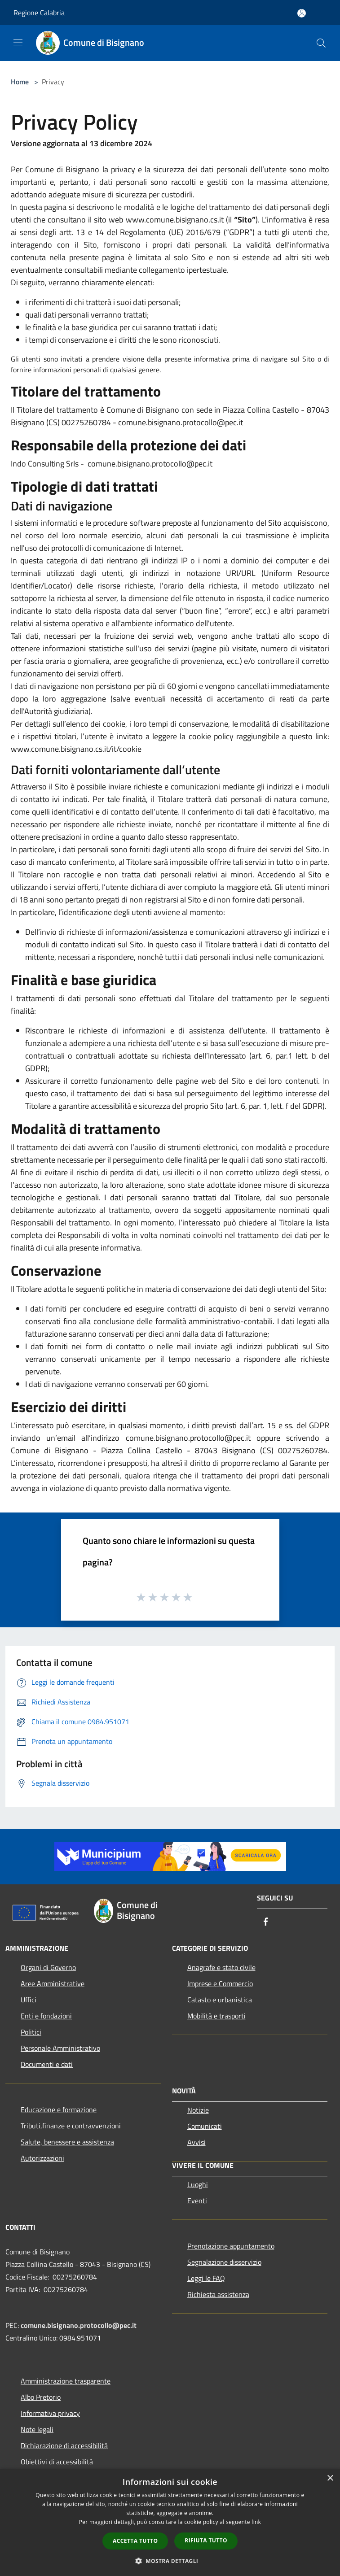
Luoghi (197, 2184)
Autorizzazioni (42, 2158)
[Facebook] (266, 1922)
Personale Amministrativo (60, 2048)
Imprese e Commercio (220, 1983)
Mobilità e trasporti (216, 2015)
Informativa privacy (50, 2413)
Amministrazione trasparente (65, 2380)
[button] (170, 2560)
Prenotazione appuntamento (230, 2245)
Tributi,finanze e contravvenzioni (71, 2125)
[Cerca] (321, 43)
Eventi (197, 2200)
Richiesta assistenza (218, 2294)
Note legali (37, 2429)
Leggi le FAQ (206, 2278)
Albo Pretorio (41, 2397)
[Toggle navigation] (18, 42)
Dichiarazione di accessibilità (64, 2445)
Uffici (28, 1999)
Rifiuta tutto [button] (206, 2540)
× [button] (330, 2478)
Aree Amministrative (52, 1983)
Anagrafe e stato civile (221, 1967)
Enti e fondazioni (46, 2015)
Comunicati (204, 2126)
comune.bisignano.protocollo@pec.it (79, 2325)
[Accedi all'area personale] (301, 13)
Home (20, 81)
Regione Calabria (39, 12)
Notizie (198, 2110)
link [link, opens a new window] (256, 2522)
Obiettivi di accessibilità (57, 2461)
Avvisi (196, 2142)
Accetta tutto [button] (135, 2541)
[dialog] (170, 2522)
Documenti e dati (47, 2064)
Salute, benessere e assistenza (67, 2141)
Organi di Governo (48, 1967)
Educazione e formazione (59, 2109)
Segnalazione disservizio (224, 2262)
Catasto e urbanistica (219, 1999)
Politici (31, 2032)
